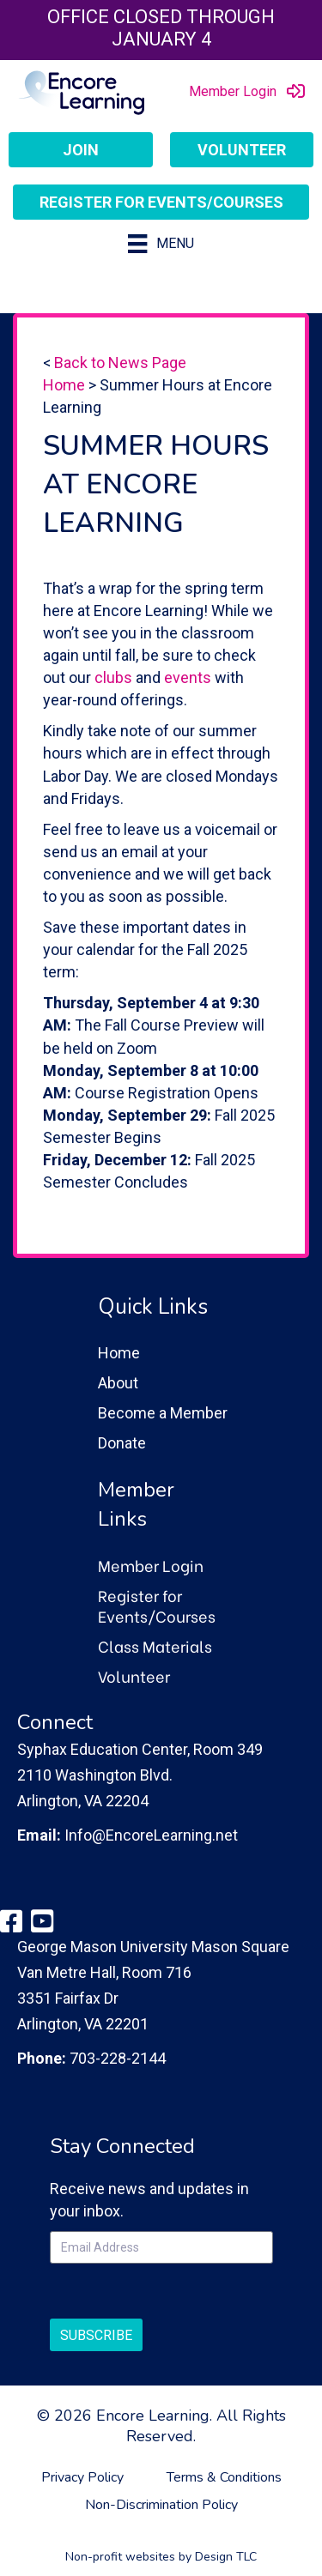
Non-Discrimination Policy (161, 2504)
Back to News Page (120, 363)
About (118, 1383)
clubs (113, 677)
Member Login (151, 1564)
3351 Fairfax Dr (67, 1998)
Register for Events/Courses (157, 1605)
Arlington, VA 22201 (83, 2024)
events (187, 677)
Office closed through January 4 (161, 28)
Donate (122, 1443)
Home (64, 385)
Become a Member (163, 1413)
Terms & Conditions (224, 2477)
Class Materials (155, 1645)
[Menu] (160, 243)
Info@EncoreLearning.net (151, 1835)
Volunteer (134, 1675)
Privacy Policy (82, 2477)
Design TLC (226, 2557)
